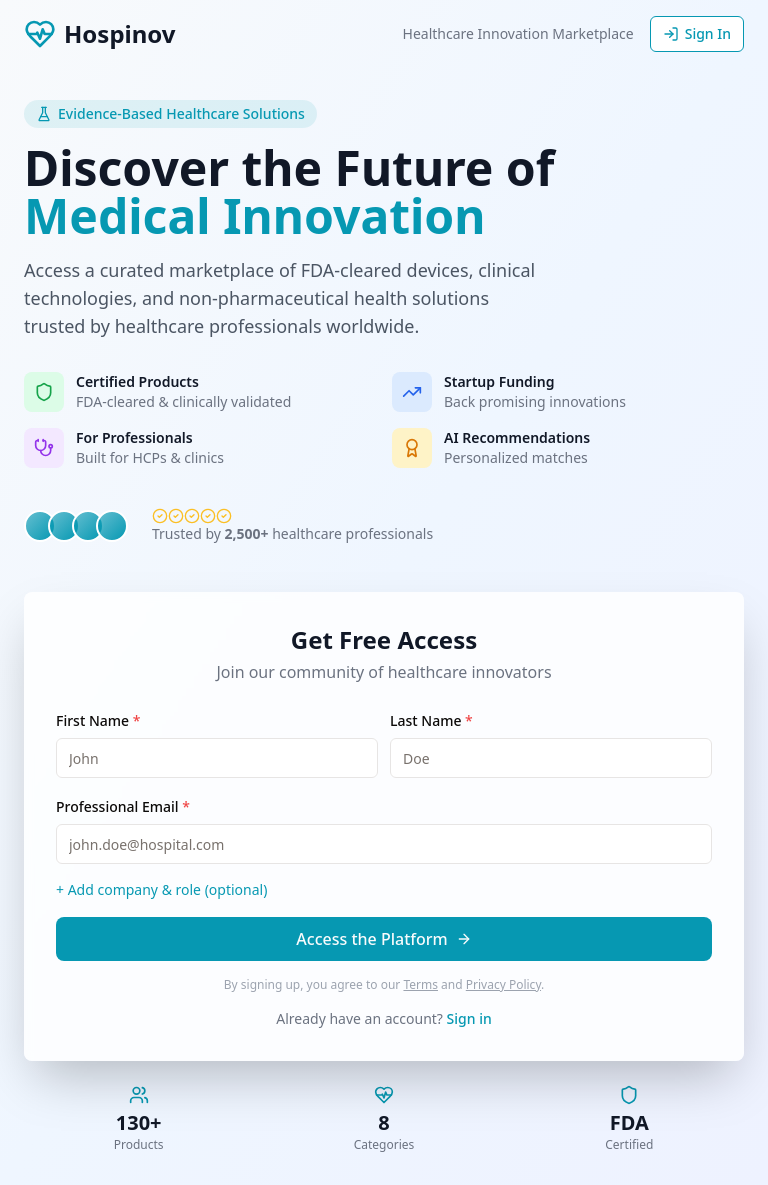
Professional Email (123, 806)
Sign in (469, 1018)
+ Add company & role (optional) (161, 889)
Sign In (697, 33)
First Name (98, 720)
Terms (420, 984)
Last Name (431, 720)
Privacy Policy (503, 984)
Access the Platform (383, 939)
